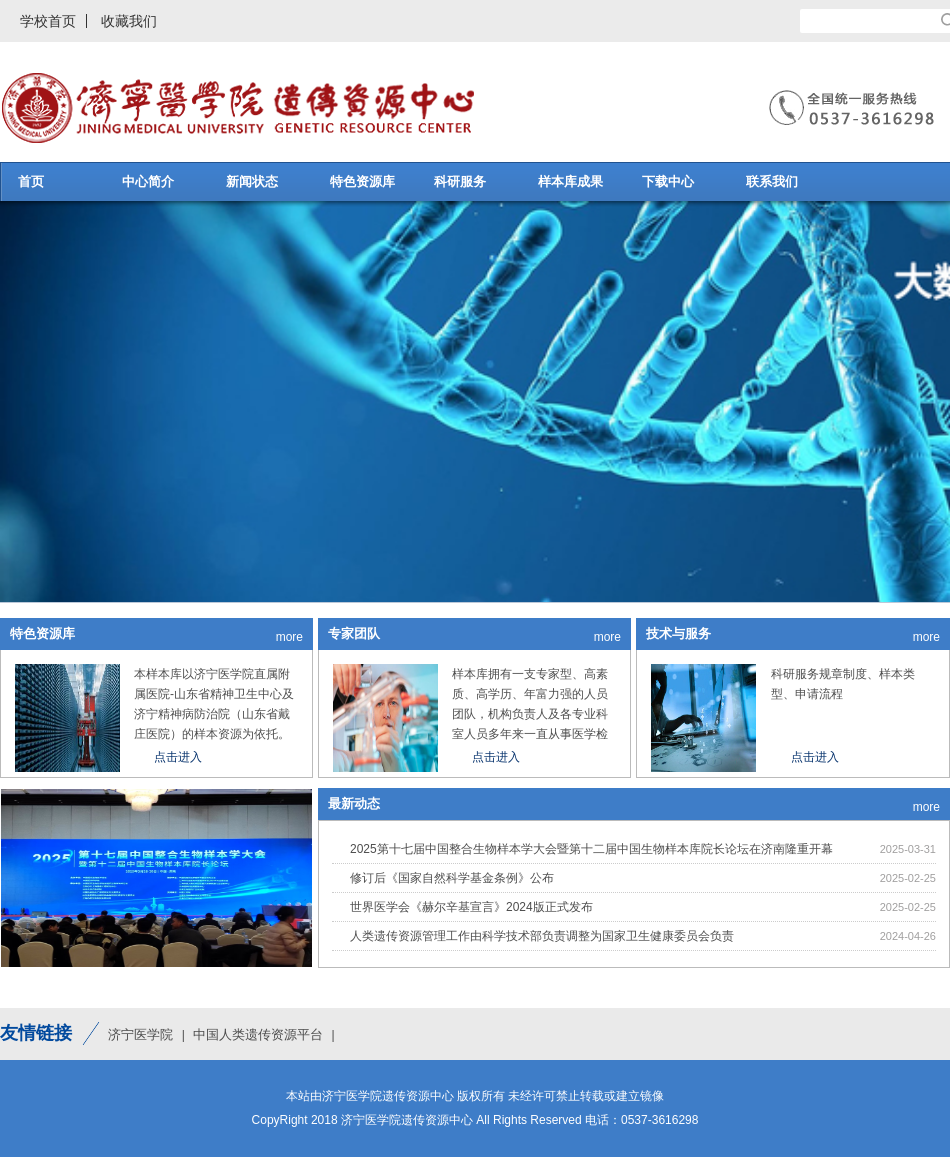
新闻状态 (252, 181)
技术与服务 (678, 633)
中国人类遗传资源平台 (258, 1034)
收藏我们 (129, 21)
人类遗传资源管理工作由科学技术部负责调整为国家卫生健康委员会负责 (542, 936)
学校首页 (48, 21)
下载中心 (668, 181)
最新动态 (354, 803)
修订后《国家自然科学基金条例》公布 (452, 878)
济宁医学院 (140, 1034)
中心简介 (148, 181)
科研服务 (460, 181)
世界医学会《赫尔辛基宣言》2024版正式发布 (471, 907)
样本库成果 (570, 181)
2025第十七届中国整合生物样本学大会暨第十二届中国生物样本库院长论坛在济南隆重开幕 (591, 849)
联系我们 (772, 181)
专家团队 (354, 633)
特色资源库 (362, 181)
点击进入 (178, 757)
